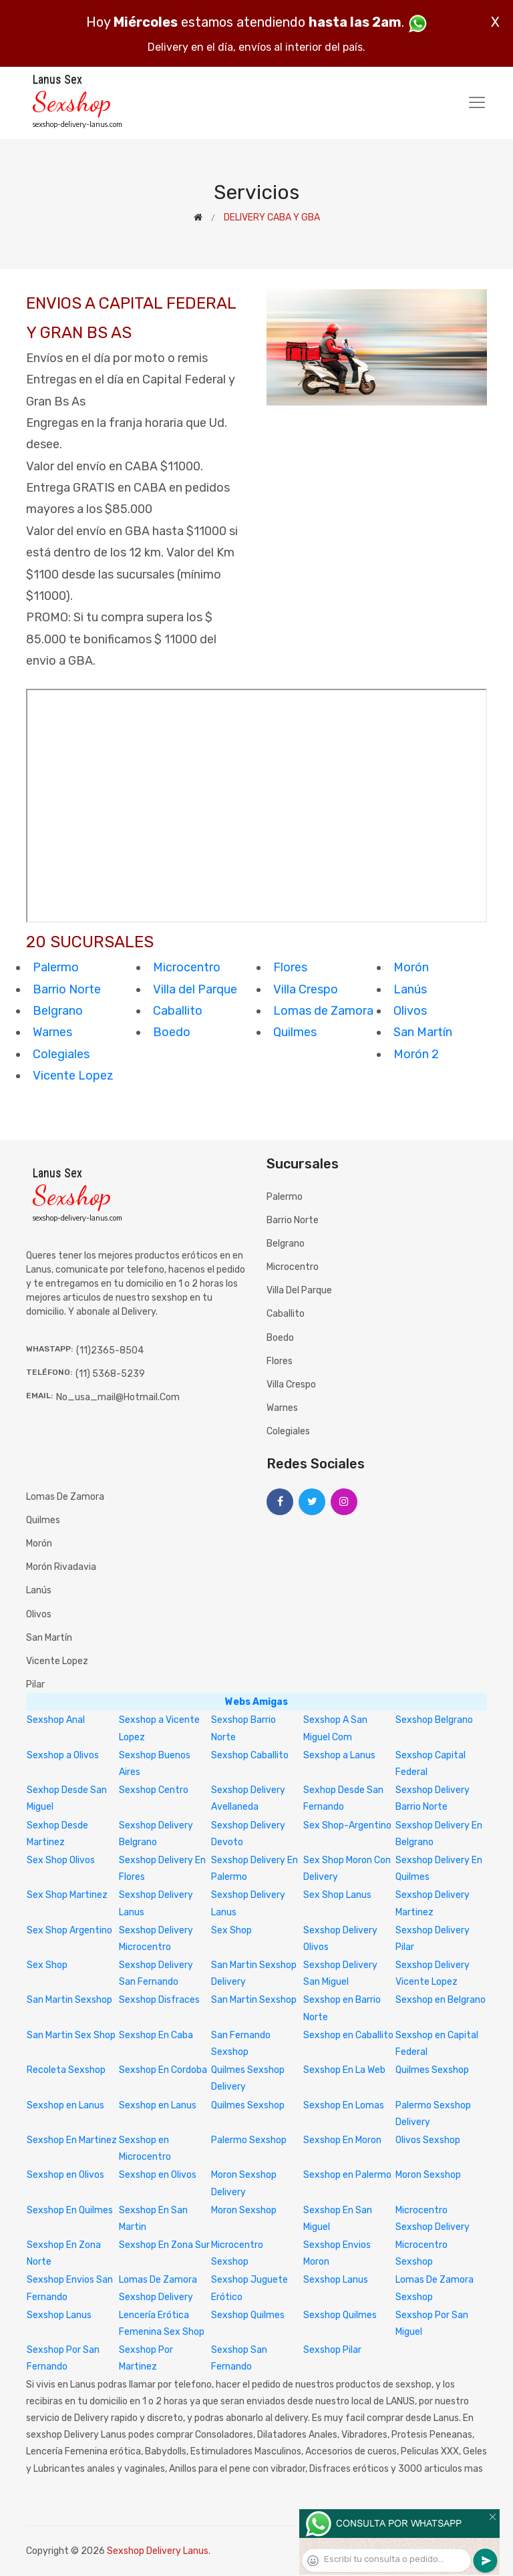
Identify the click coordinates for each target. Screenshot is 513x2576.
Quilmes (295, 1032)
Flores (290, 967)
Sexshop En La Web (344, 2070)
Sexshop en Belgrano (440, 1999)
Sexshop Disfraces (159, 1999)
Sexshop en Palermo (347, 2175)
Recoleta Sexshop (66, 2070)
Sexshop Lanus (335, 2279)
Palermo (56, 967)
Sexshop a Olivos (63, 1755)
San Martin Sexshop (69, 1999)
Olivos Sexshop (427, 2140)
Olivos (410, 1010)
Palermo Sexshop (249, 2140)
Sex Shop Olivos (61, 1860)
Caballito (177, 1010)
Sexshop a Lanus (339, 1755)
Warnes (52, 1032)
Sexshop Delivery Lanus (157, 2551)
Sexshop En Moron (342, 2140)
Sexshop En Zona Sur (164, 2245)
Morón (411, 967)
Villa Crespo (305, 989)
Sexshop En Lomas (343, 2105)
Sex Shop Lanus (337, 1895)
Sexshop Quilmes (248, 2315)
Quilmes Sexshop (432, 2070)
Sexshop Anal (56, 1720)
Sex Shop (231, 1930)
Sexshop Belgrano (434, 1720)
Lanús (410, 989)
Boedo (171, 1032)
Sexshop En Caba (156, 2035)
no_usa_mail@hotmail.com (118, 1397)
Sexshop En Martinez (72, 2140)
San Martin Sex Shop (71, 2035)
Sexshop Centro (153, 1790)
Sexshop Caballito (250, 1755)
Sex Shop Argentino (69, 1930)
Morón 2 (416, 1054)
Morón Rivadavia (61, 1567)
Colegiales (61, 1054)
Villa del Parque (195, 989)
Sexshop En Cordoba (163, 2070)
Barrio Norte (67, 989)
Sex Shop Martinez (67, 1895)
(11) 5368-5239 (110, 1374)
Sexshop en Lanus (65, 2105)
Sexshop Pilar (332, 2350)
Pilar (35, 1684)
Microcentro (186, 967)
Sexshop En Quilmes (70, 2210)
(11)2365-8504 (110, 1350)
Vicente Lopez (73, 1075)
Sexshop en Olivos (65, 2175)
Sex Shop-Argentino (347, 1825)
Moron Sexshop (428, 2175)
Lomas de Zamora (323, 1010)
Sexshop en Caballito (348, 2035)
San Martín (422, 1032)
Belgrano (58, 1010)
